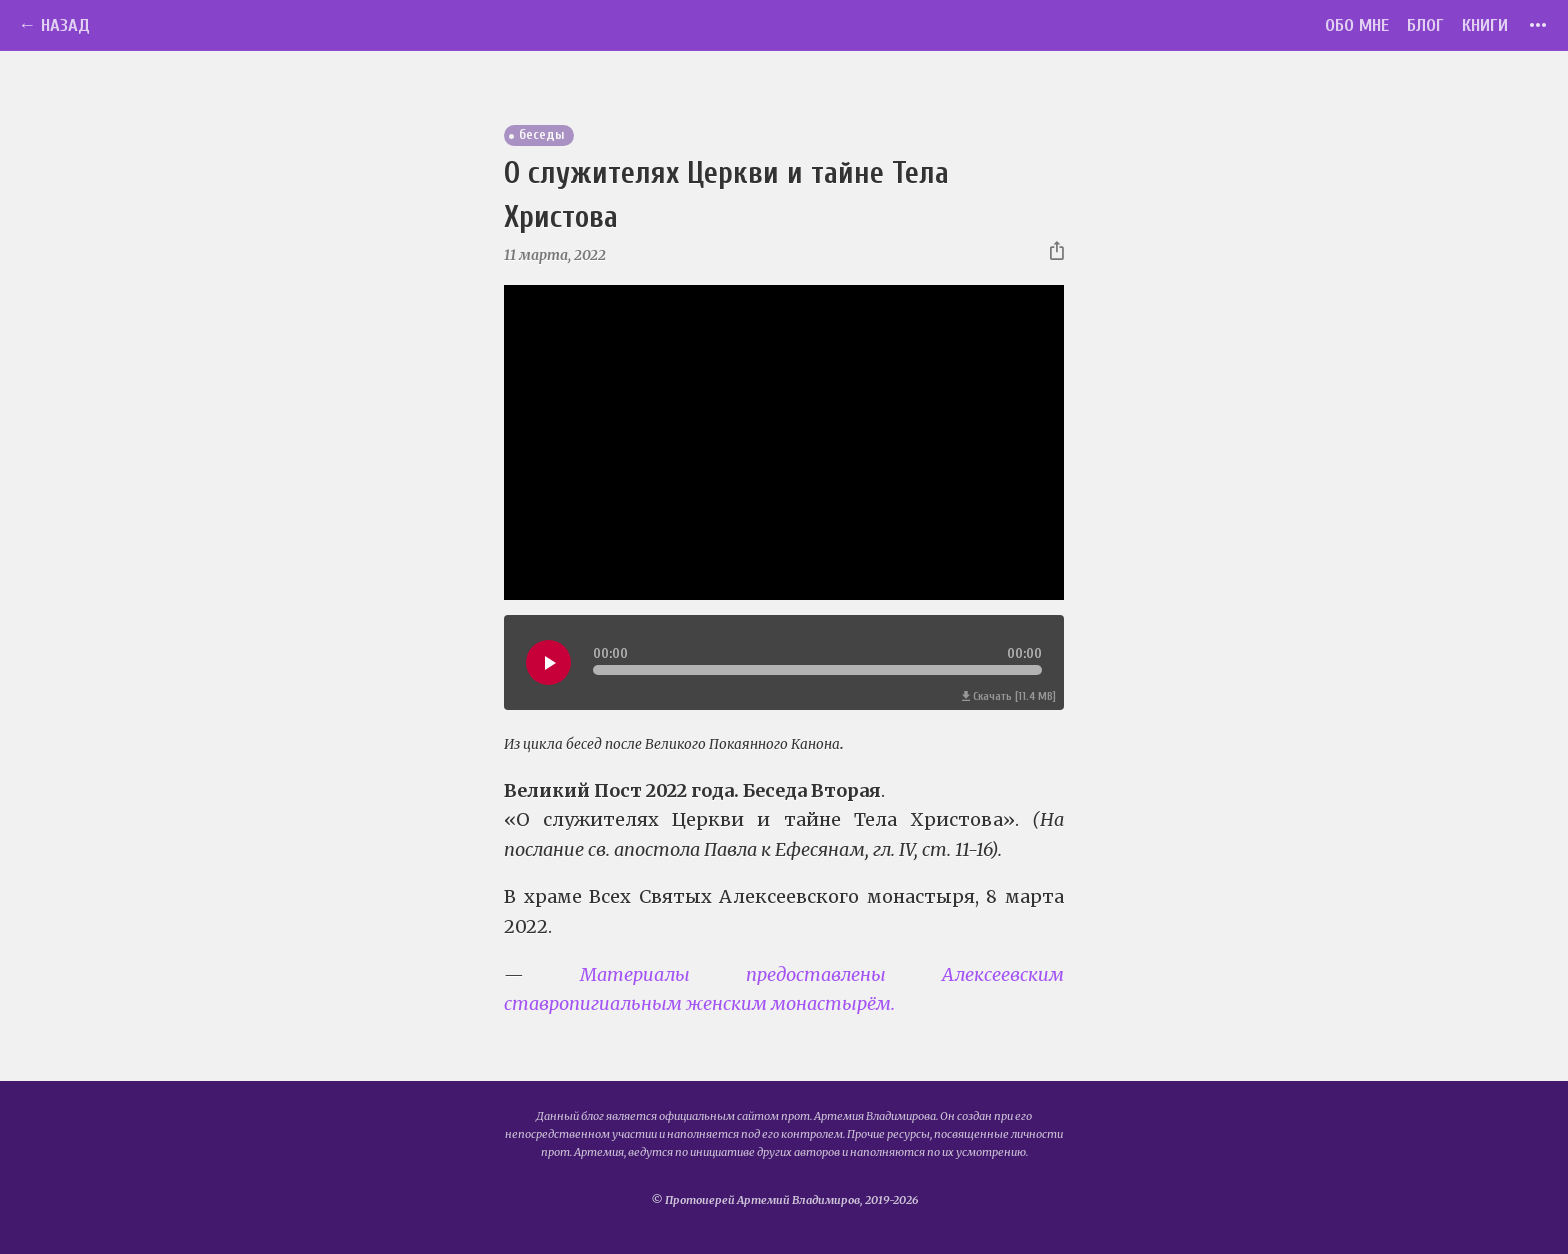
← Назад (54, 25)
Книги (1485, 25)
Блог (1425, 25)
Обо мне (1357, 25)
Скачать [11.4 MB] (1009, 696)
